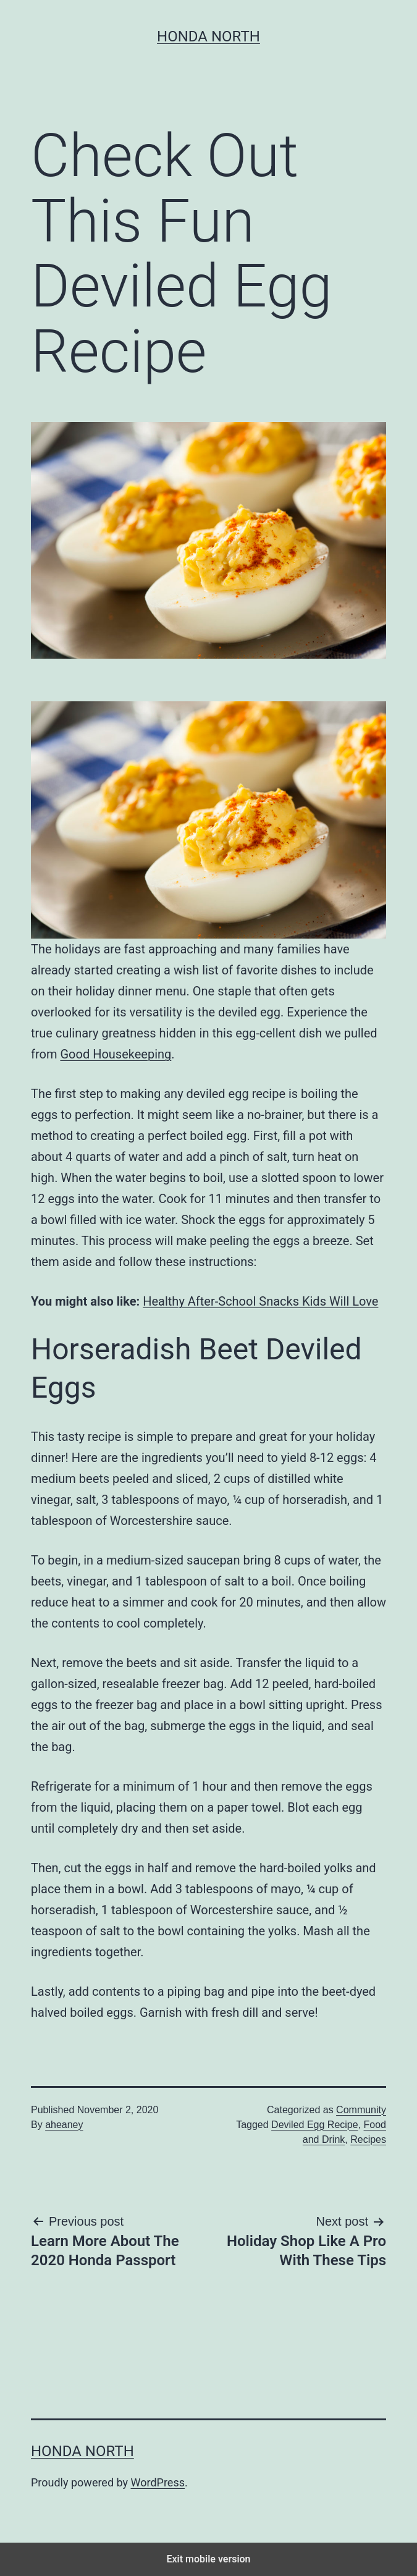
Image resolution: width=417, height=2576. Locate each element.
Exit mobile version (208, 2559)
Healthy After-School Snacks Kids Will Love (260, 1301)
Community (361, 2110)
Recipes (368, 2139)
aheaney (64, 2124)
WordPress (158, 2482)
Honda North (208, 36)
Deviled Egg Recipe (314, 2124)
